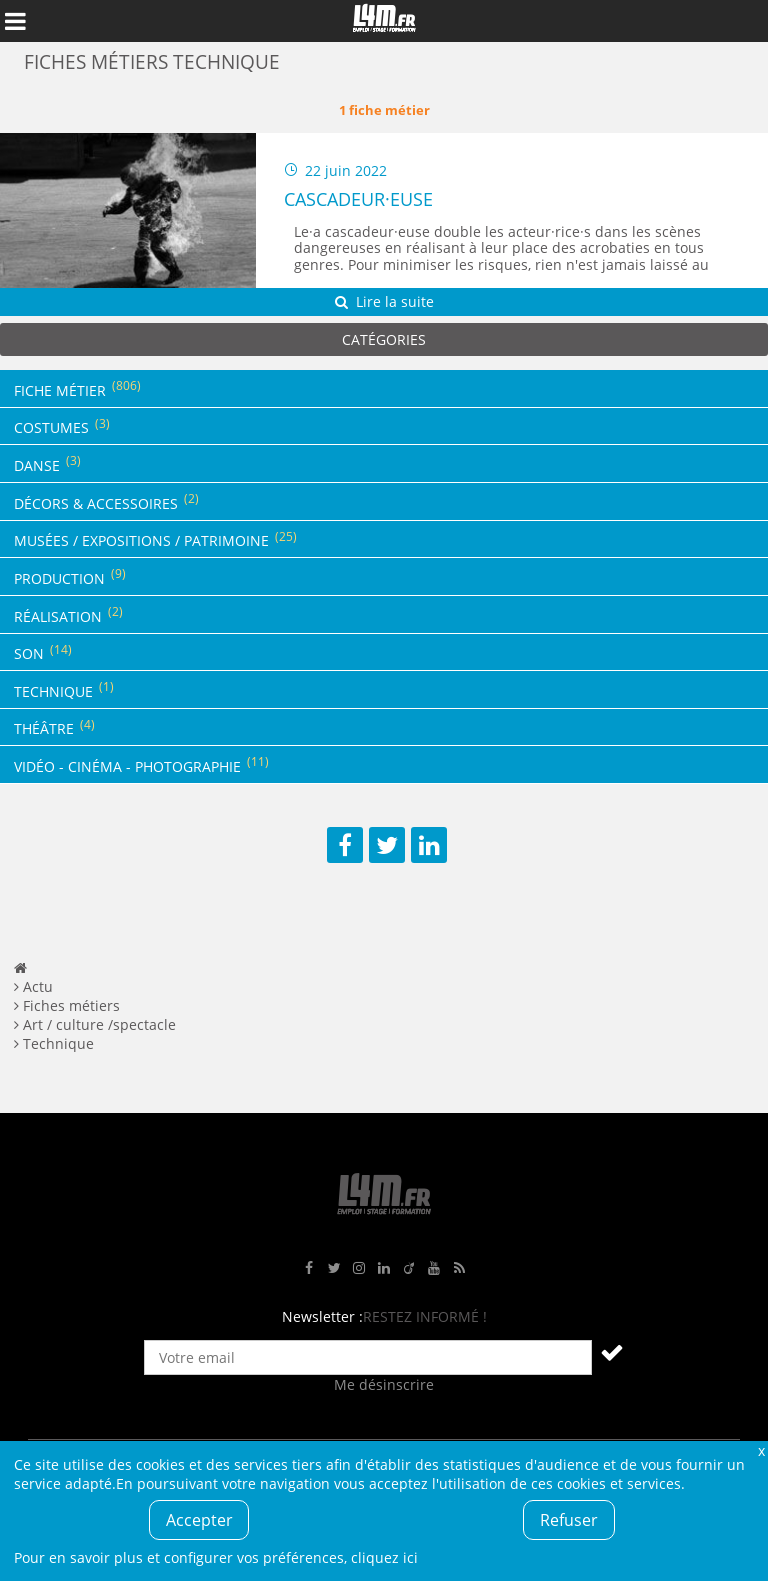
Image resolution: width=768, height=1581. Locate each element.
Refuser (569, 1520)
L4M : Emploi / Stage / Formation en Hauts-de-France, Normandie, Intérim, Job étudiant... (384, 21)
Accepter (199, 1520)
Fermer (761, 1450)
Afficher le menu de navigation (15, 21)
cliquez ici (384, 1557)
